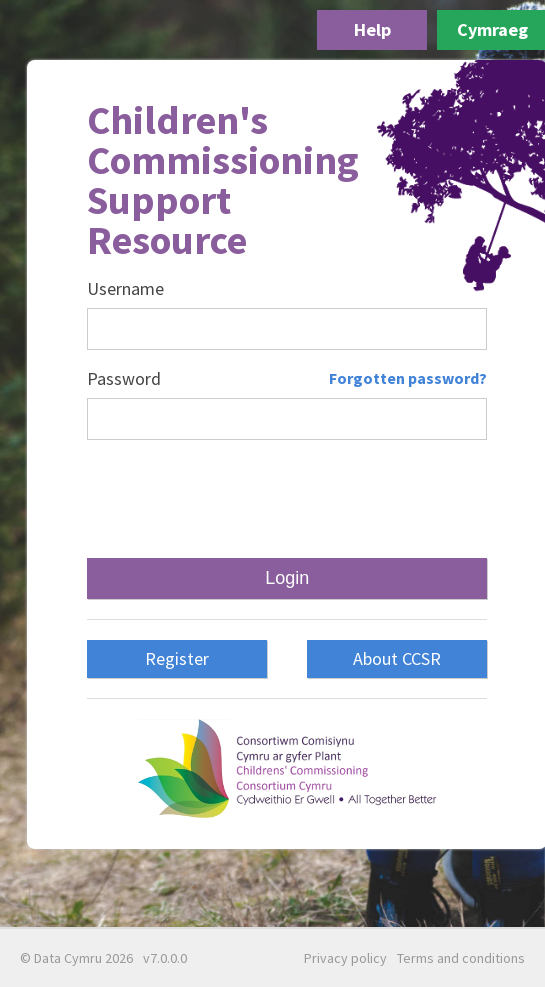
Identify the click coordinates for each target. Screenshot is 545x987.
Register (177, 658)
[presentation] (287, 499)
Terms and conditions (461, 958)
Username (125, 289)
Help (372, 29)
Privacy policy (345, 958)
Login (287, 578)
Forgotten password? (408, 378)
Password (124, 379)
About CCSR (397, 658)
